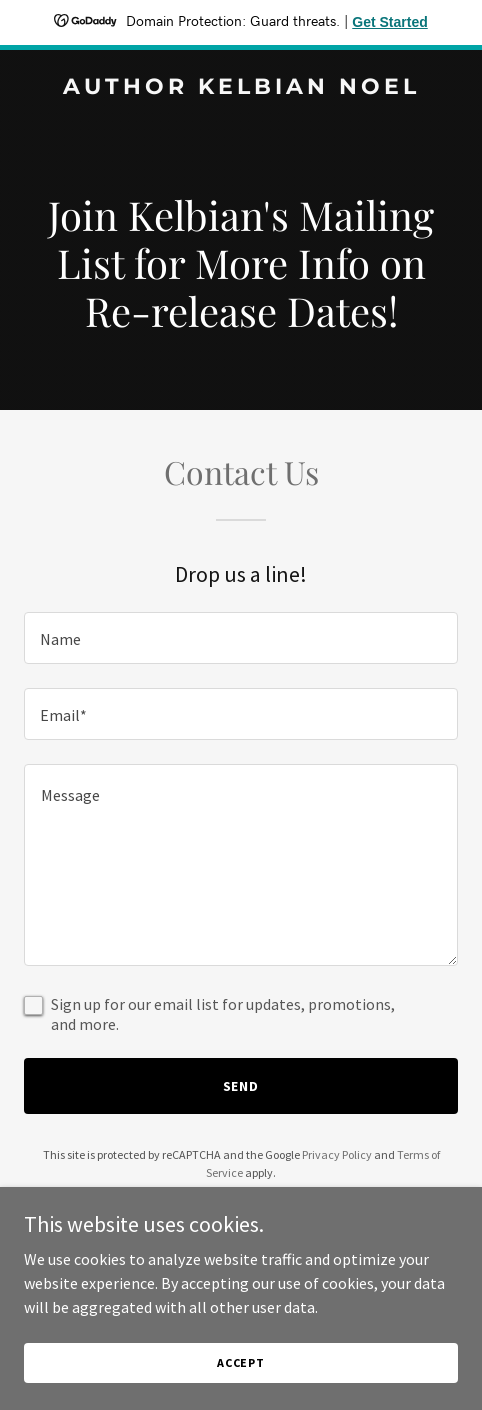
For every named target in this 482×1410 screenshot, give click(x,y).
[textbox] (241, 638)
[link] (241, 88)
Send (241, 1086)
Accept (241, 1362)
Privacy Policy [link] (337, 1154)
